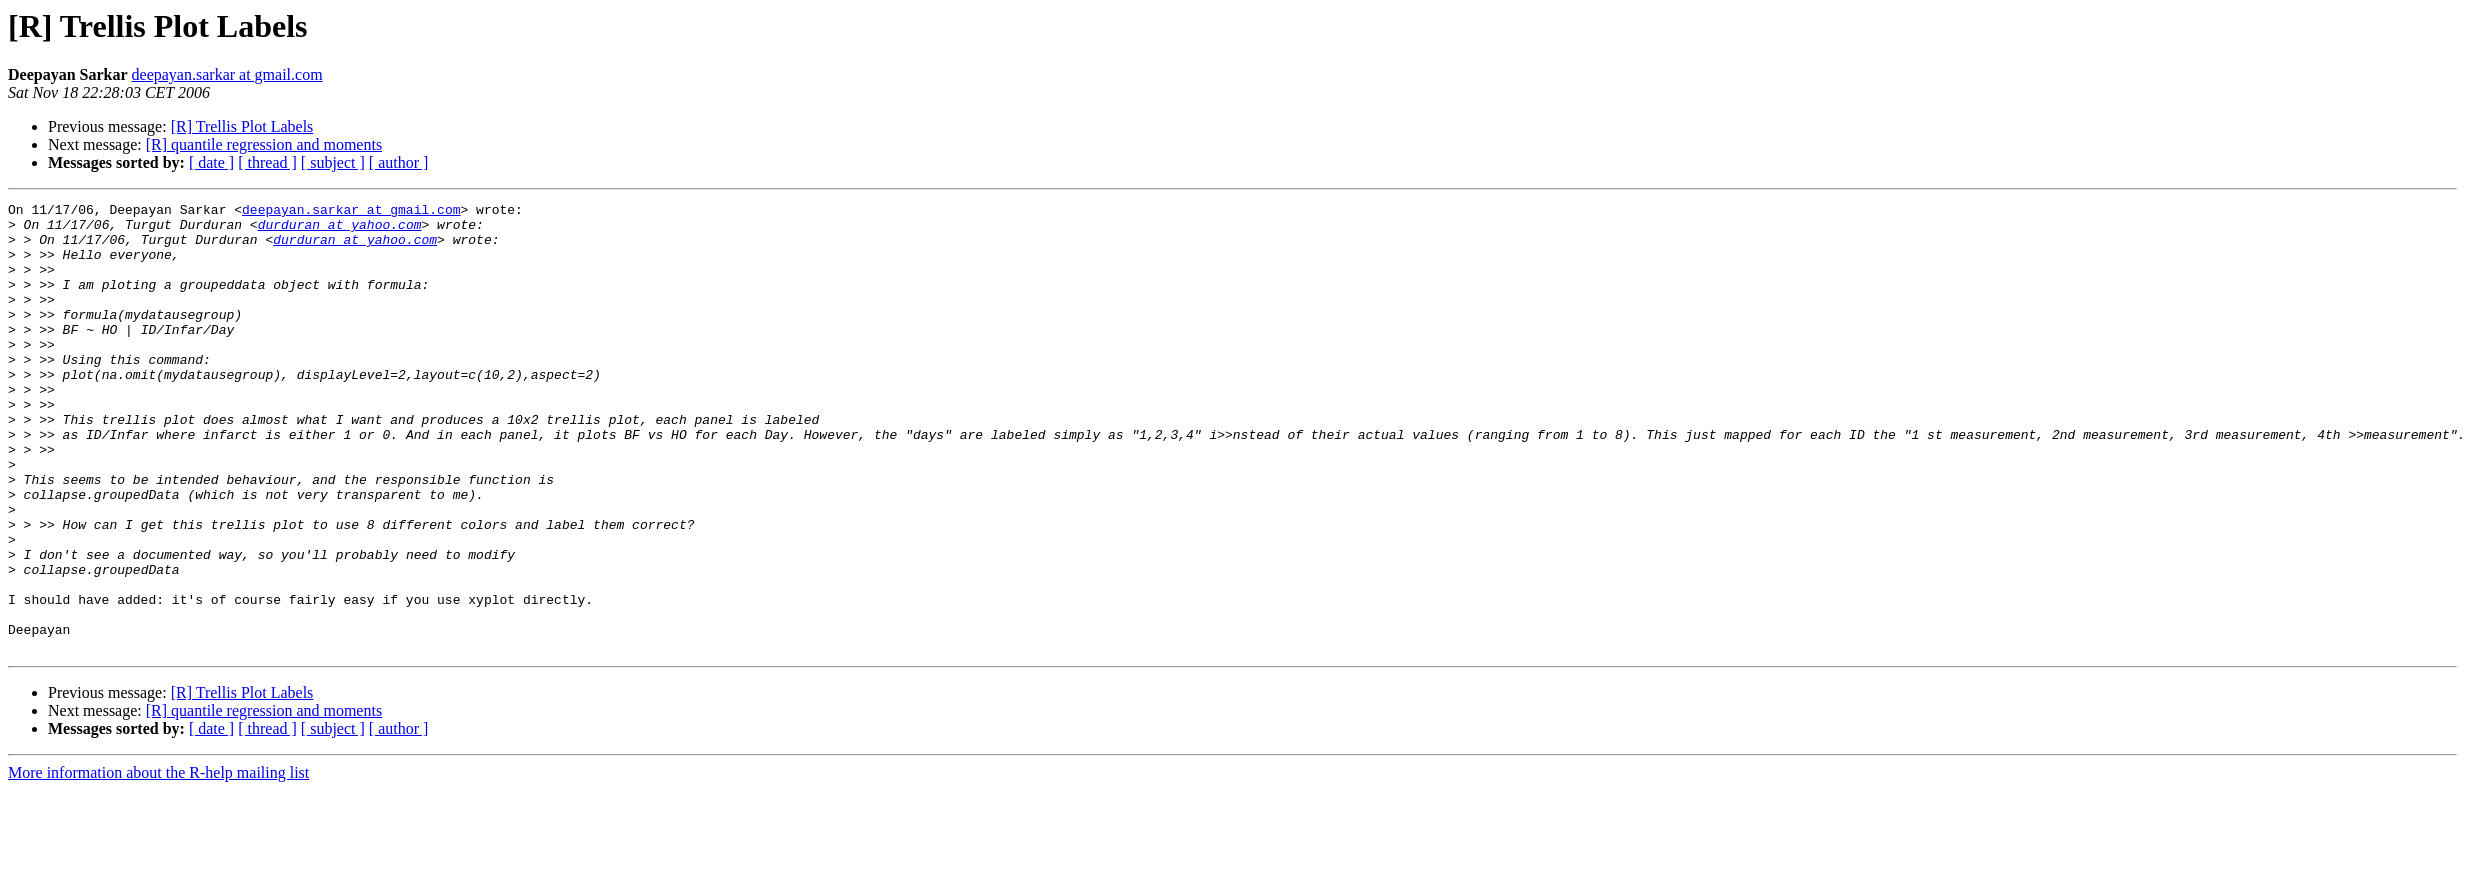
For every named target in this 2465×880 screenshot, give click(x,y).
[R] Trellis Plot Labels (242, 126)
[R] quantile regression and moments (264, 144)
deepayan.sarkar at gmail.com (227, 74)
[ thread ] (267, 162)
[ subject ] (333, 162)
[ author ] (399, 162)
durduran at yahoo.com (340, 230)
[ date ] (211, 162)
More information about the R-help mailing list (158, 862)
